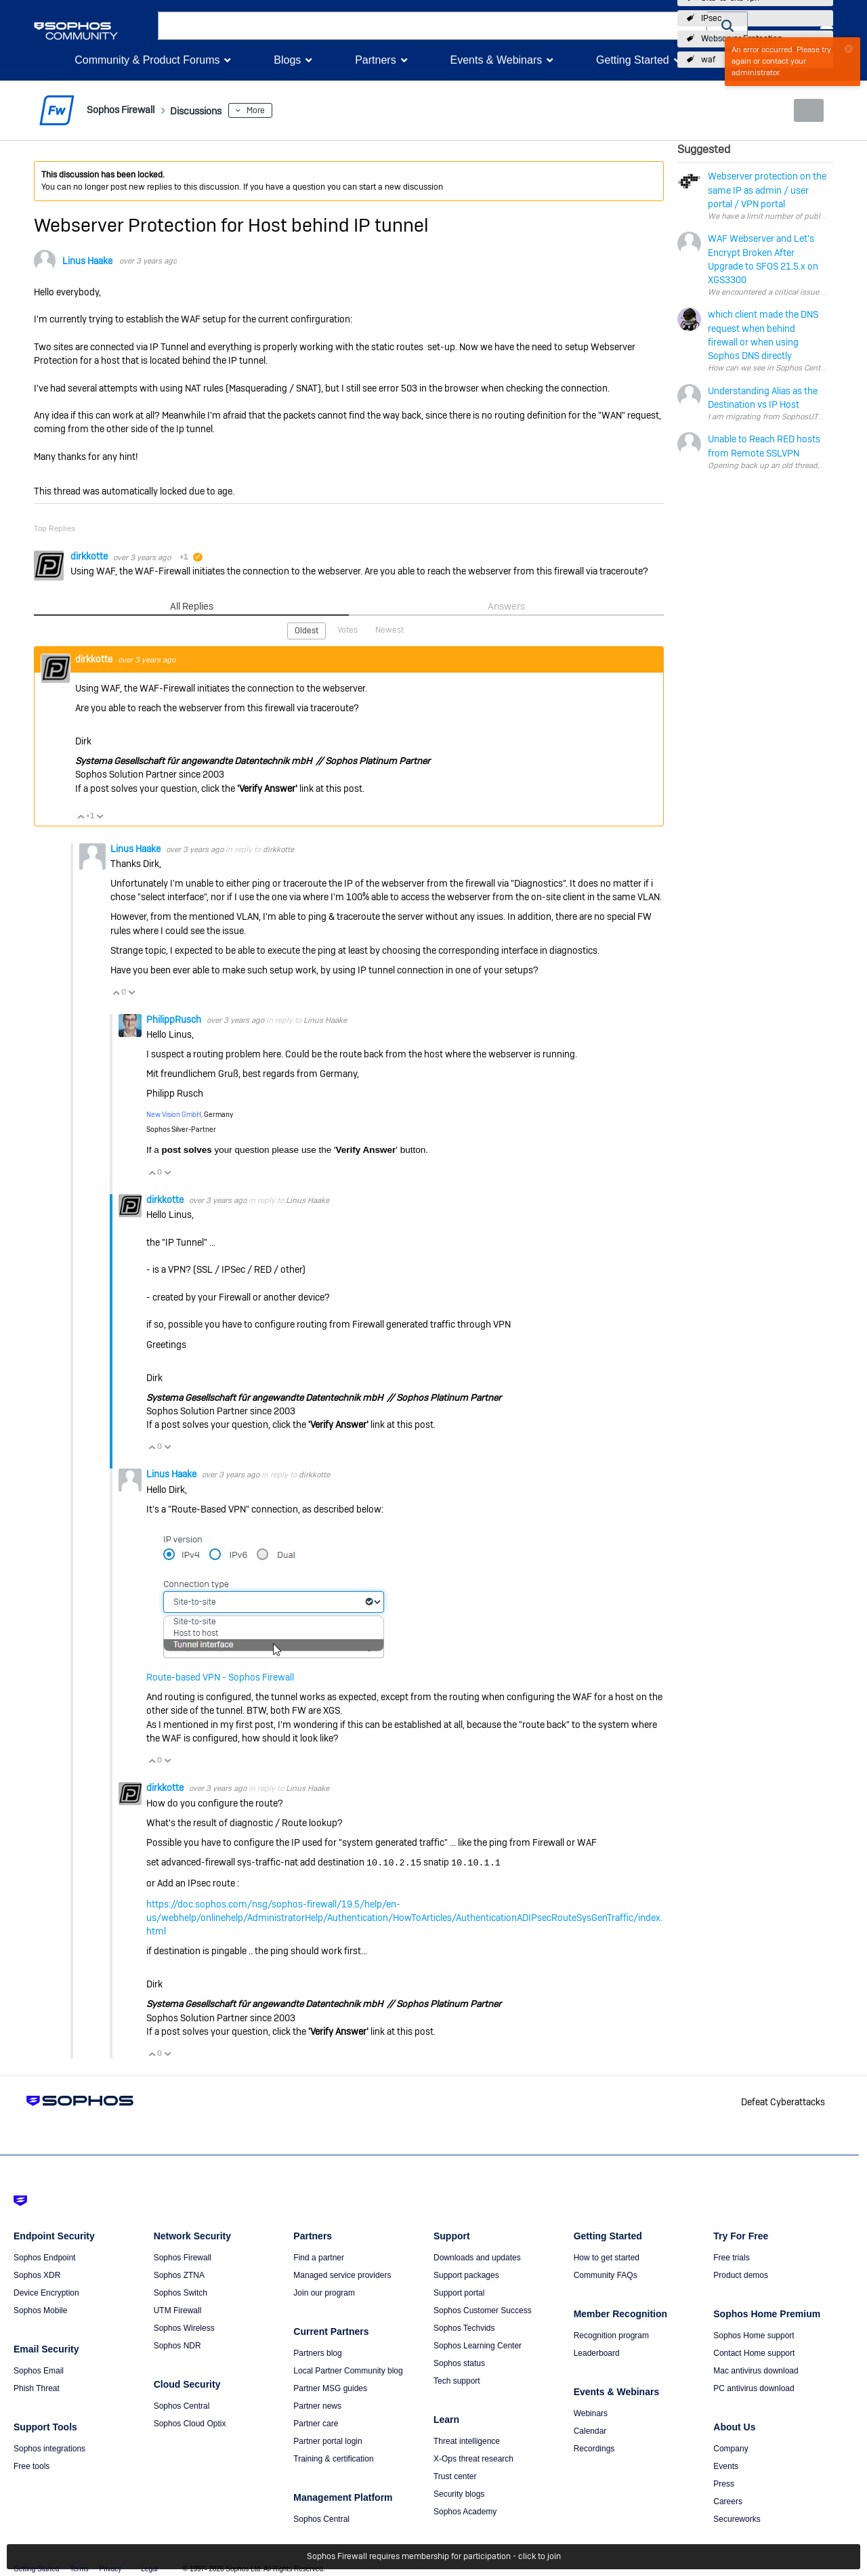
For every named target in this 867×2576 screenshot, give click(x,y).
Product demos (740, 2273)
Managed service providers (342, 2273)
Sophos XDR (37, 2273)
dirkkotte (90, 556)
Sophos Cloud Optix (190, 2421)
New (802, 110)
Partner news (317, 2404)
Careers (727, 2499)
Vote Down (99, 814)
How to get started (606, 2255)
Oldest (307, 630)
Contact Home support (754, 2351)
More (287, 110)
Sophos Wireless (184, 2326)
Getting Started (632, 60)
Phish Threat (37, 2386)
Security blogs (459, 2492)
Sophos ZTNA (179, 2273)
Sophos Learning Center (478, 2343)
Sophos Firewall (182, 2255)
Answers (506, 605)
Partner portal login (327, 2439)
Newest (389, 629)
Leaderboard (597, 2351)
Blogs (287, 60)
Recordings (594, 2446)
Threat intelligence (467, 2439)
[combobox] (432, 25)
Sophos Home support (753, 2333)
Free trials (731, 2255)
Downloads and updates (477, 2255)
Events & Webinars (496, 60)
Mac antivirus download (755, 2368)
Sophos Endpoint (44, 2255)
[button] (727, 25)
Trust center (455, 2474)
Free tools (31, 2464)
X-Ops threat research (473, 2457)
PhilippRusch (174, 1019)
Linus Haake (87, 260)
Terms (79, 2567)
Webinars (591, 2411)
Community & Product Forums (147, 60)
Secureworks (736, 2517)
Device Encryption (46, 2291)
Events (725, 2464)
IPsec (711, 18)
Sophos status (459, 2361)
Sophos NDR (177, 2343)
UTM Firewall (178, 2308)
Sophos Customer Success (483, 2308)
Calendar (590, 2429)
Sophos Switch (180, 2291)
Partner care (315, 2421)
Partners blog (317, 2351)
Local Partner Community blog (347, 2368)
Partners (375, 60)
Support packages (466, 2273)
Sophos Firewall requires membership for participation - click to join (434, 2557)
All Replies (191, 605)
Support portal (459, 2291)
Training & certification (333, 2457)
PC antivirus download (753, 2386)
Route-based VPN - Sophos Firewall (220, 1676)
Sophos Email (39, 2368)
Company (730, 2446)
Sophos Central (182, 2404)
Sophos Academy (465, 2509)
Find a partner (318, 2255)
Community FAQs (605, 2273)
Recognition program (611, 2333)
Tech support (457, 2379)
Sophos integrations (49, 2446)
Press (723, 2482)
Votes (348, 629)
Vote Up (80, 814)
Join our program (324, 2291)
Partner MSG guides (330, 2386)
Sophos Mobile (40, 2308)
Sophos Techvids (464, 2326)
